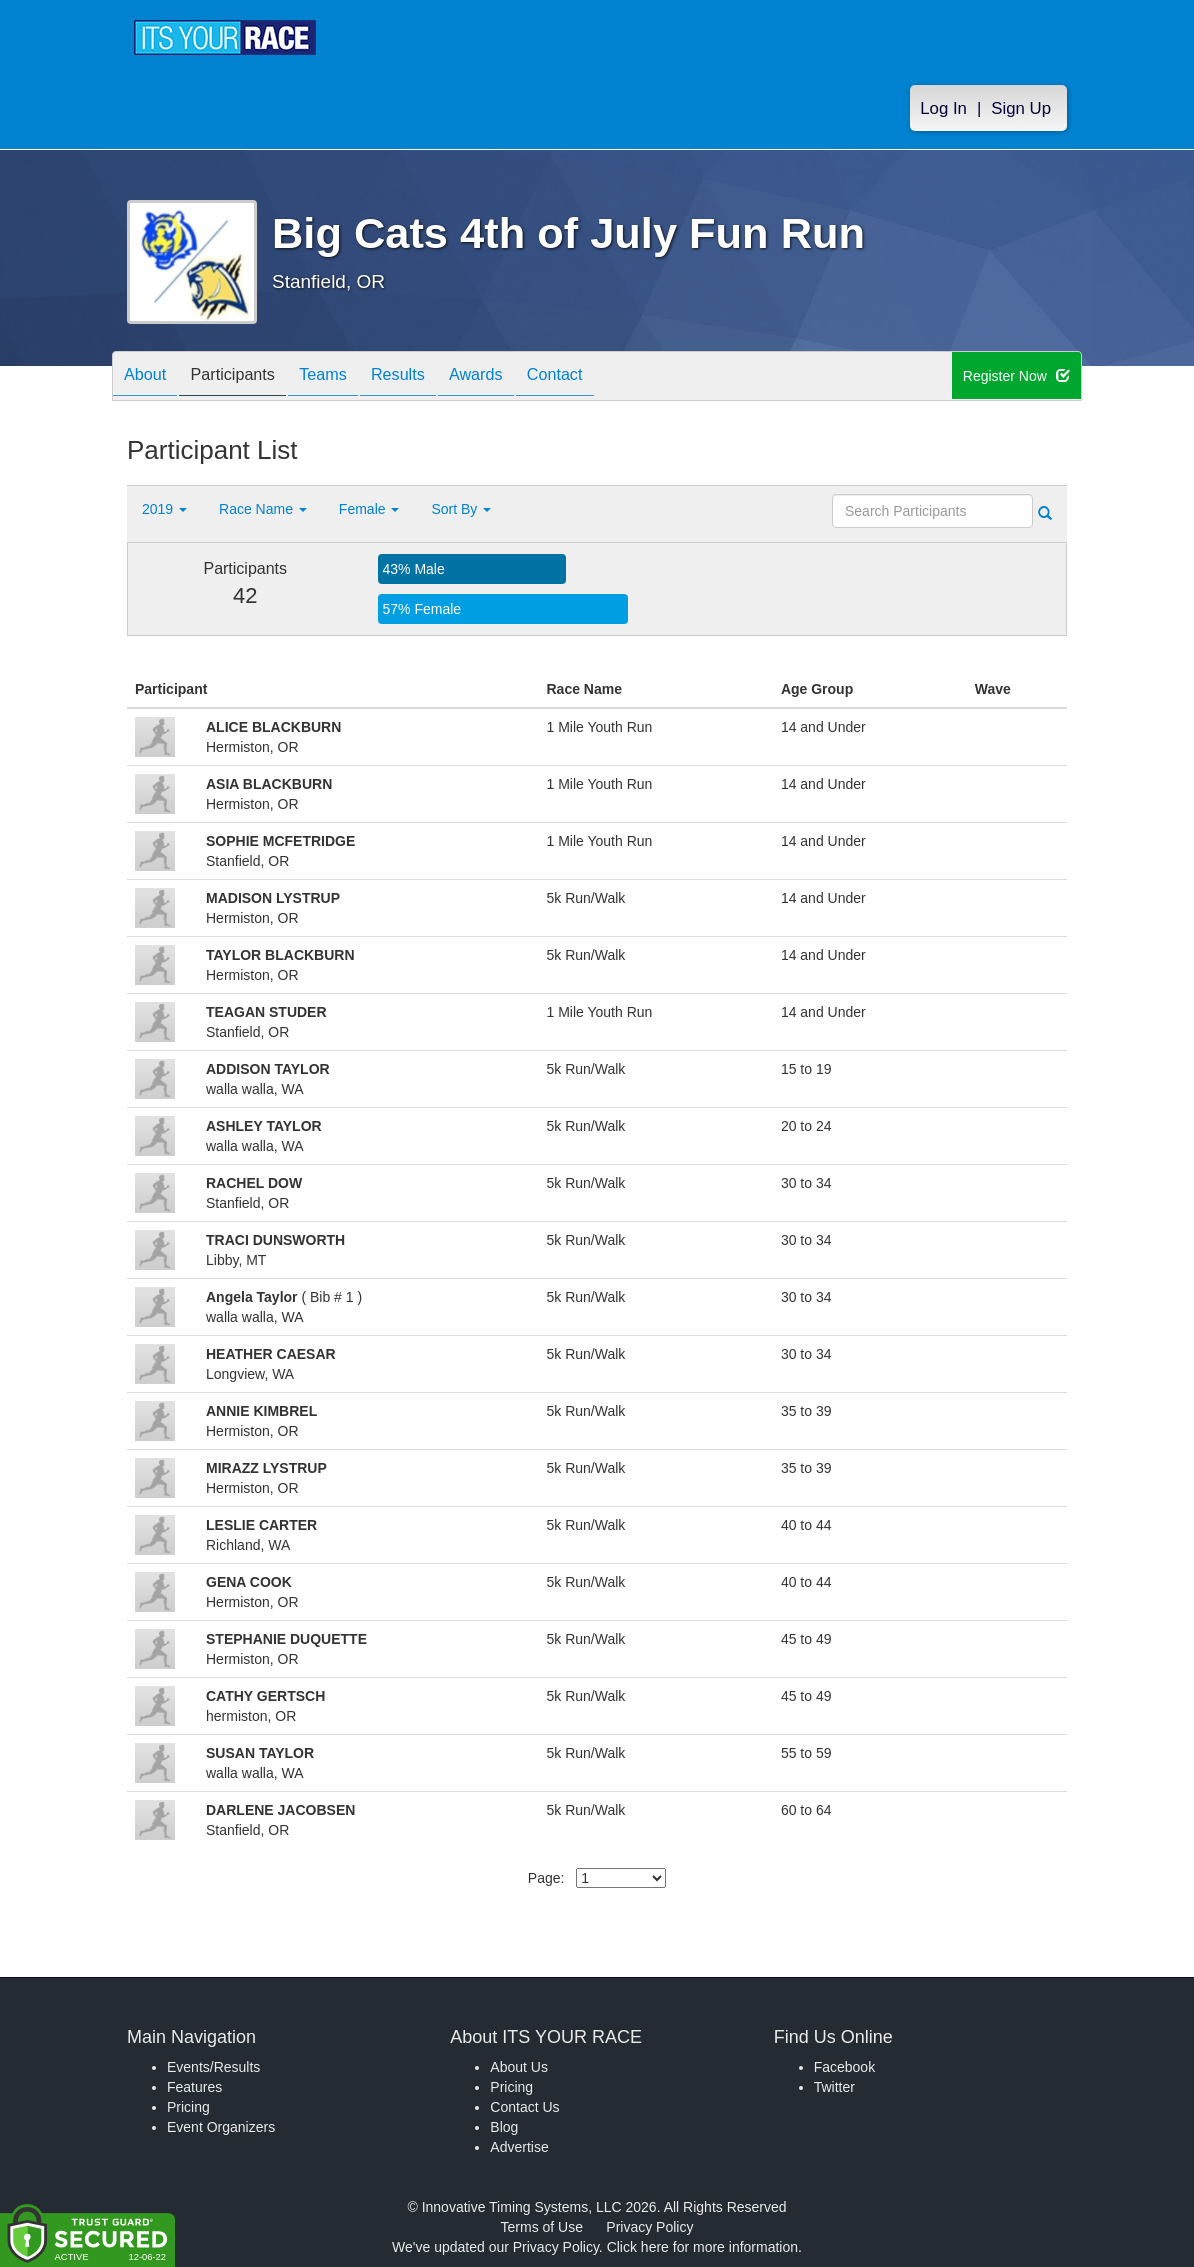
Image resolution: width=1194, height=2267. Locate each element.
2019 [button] (164, 509)
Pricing (188, 2107)
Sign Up (1021, 111)
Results (433, 377)
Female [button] (369, 509)
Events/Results (213, 2067)
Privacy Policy (649, 2227)
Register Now (1017, 377)
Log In (943, 111)
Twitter (834, 2087)
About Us (519, 2067)
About (150, 377)
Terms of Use (542, 2227)
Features (194, 2087)
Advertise (519, 2147)
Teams (348, 377)
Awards (521, 377)
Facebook (844, 2067)
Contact (610, 377)
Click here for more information (702, 2247)
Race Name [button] (263, 509)
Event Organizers (221, 2127)
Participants (248, 377)
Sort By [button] (461, 509)
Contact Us (524, 2107)
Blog (504, 2127)
